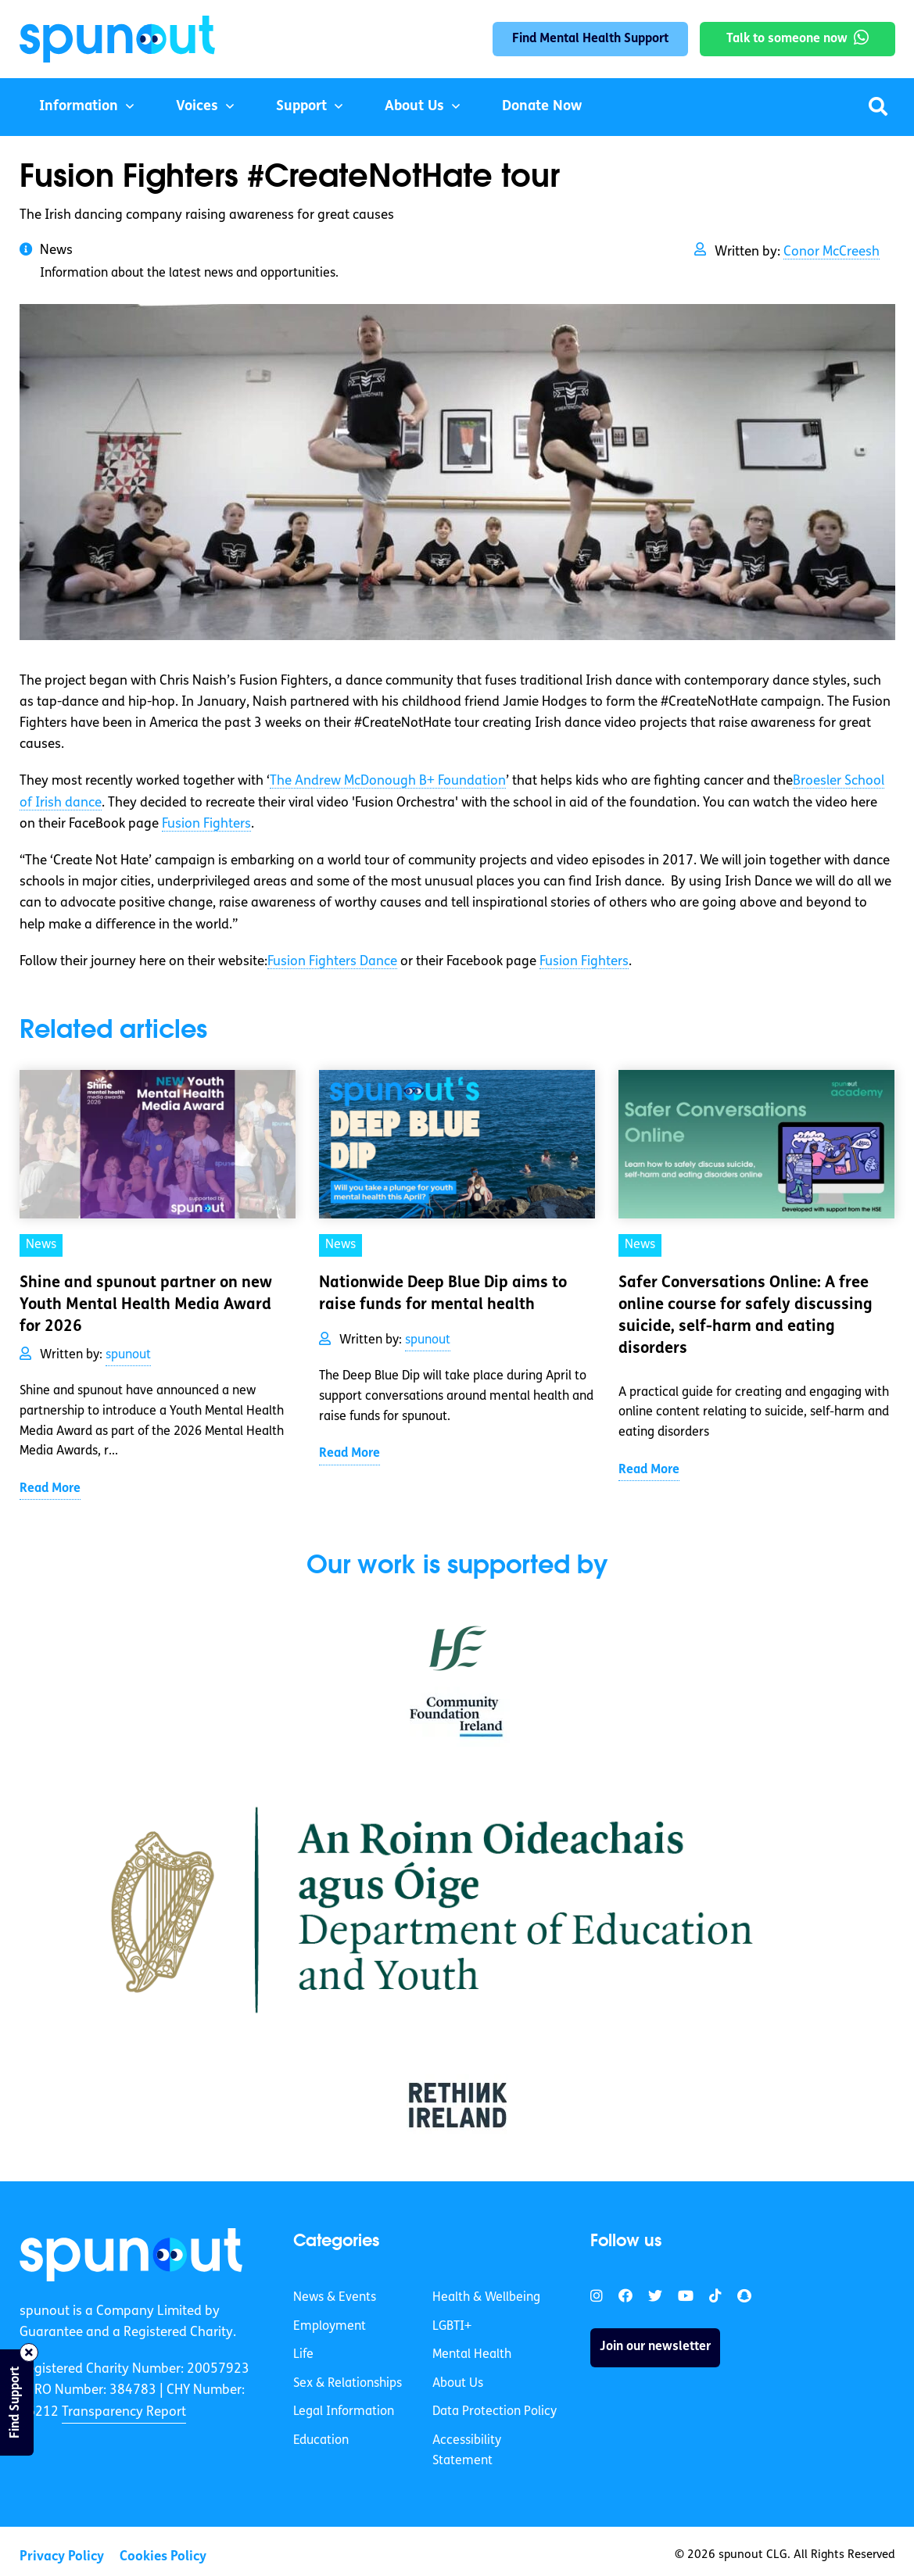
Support (301, 106)
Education (321, 2441)
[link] (131, 2254)
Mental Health (471, 2355)
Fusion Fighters (206, 824)
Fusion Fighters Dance (332, 961)
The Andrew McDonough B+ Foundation (388, 781)
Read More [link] (50, 1489)
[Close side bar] (29, 2352)
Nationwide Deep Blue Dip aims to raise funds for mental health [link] (443, 1294)
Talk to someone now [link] (787, 39)
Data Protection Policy (494, 2412)
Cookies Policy (163, 2556)
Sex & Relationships (347, 2383)
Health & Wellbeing (486, 2298)
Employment (329, 2326)
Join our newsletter (655, 2347)
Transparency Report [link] (124, 2412)
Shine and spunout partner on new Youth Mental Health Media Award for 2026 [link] (146, 1305)
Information (78, 106)
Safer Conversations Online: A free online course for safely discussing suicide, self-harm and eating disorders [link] (745, 1316)
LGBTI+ (451, 2326)
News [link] (41, 1245)
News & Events (334, 2298)
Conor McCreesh (831, 252)
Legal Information (343, 2412)
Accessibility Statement (466, 2451)
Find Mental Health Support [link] (590, 39)
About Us (414, 106)
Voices (197, 106)
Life (303, 2355)
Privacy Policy (62, 2556)
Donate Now (542, 106)
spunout (128, 1355)
